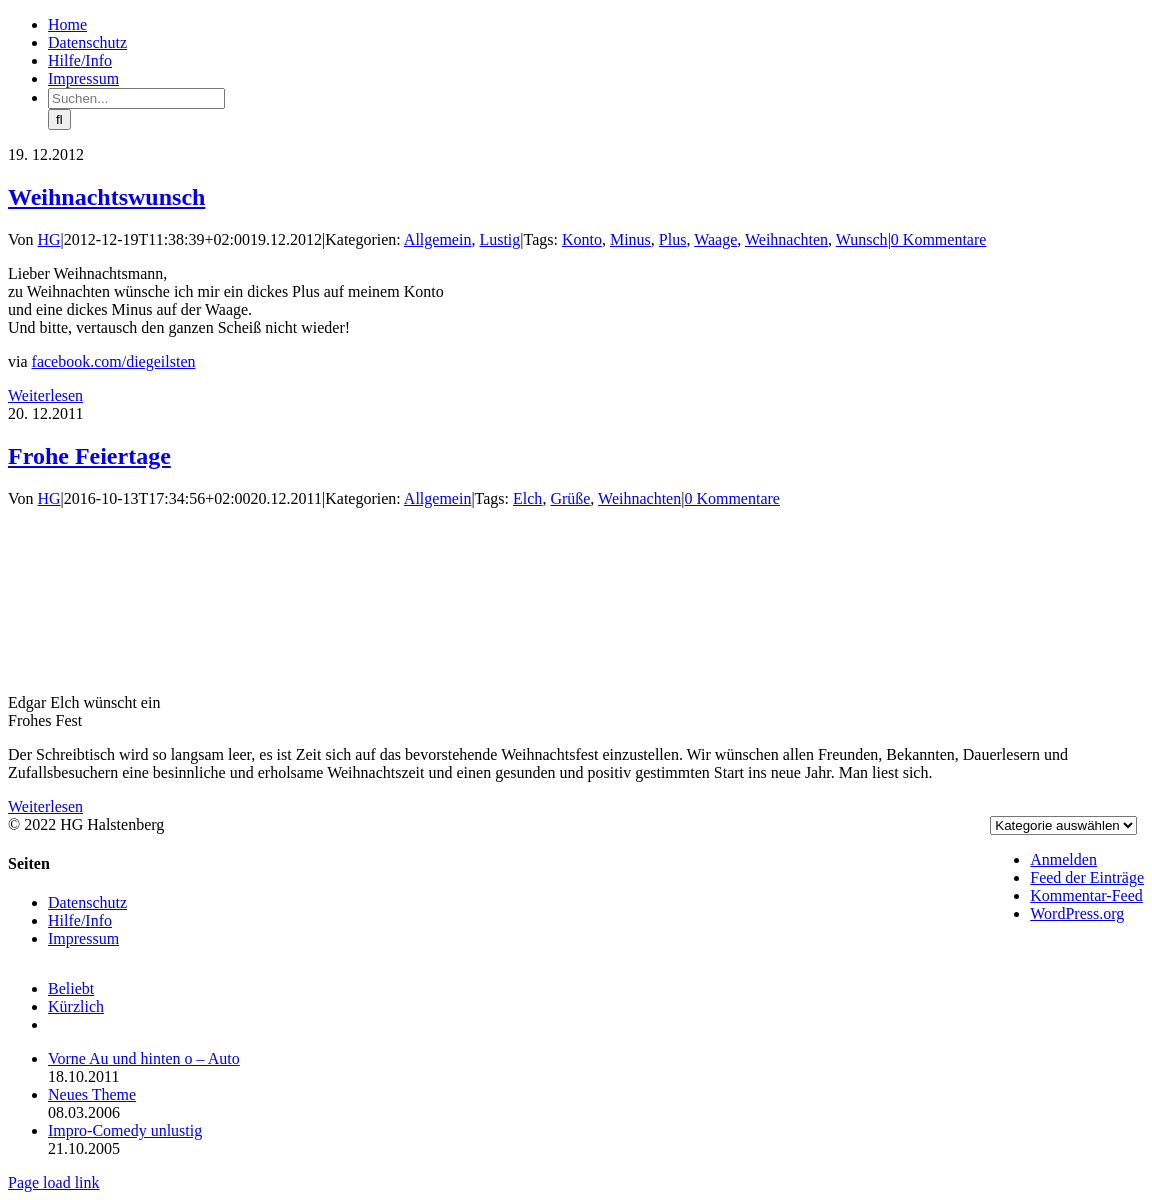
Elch (527, 498)
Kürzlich (76, 1006)
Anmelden (1063, 859)
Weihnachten (786, 239)
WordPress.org (1077, 913)
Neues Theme (92, 1094)
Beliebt (71, 988)
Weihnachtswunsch (106, 197)
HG (49, 239)
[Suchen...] (136, 98)
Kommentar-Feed (1086, 895)
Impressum (83, 938)
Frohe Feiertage (89, 456)
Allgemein (438, 239)
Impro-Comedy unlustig (125, 1130)
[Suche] (59, 119)
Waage (715, 239)
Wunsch (862, 239)
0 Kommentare (939, 239)
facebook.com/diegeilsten (114, 361)
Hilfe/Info (80, 920)
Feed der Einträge (1087, 877)
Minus (630, 239)
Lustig (499, 239)
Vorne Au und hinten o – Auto (144, 1058)
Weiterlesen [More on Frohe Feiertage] (45, 806)
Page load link (54, 1182)
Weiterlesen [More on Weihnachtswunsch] (45, 395)
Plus (673, 239)
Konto (582, 239)
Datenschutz (87, 902)
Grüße (570, 498)
